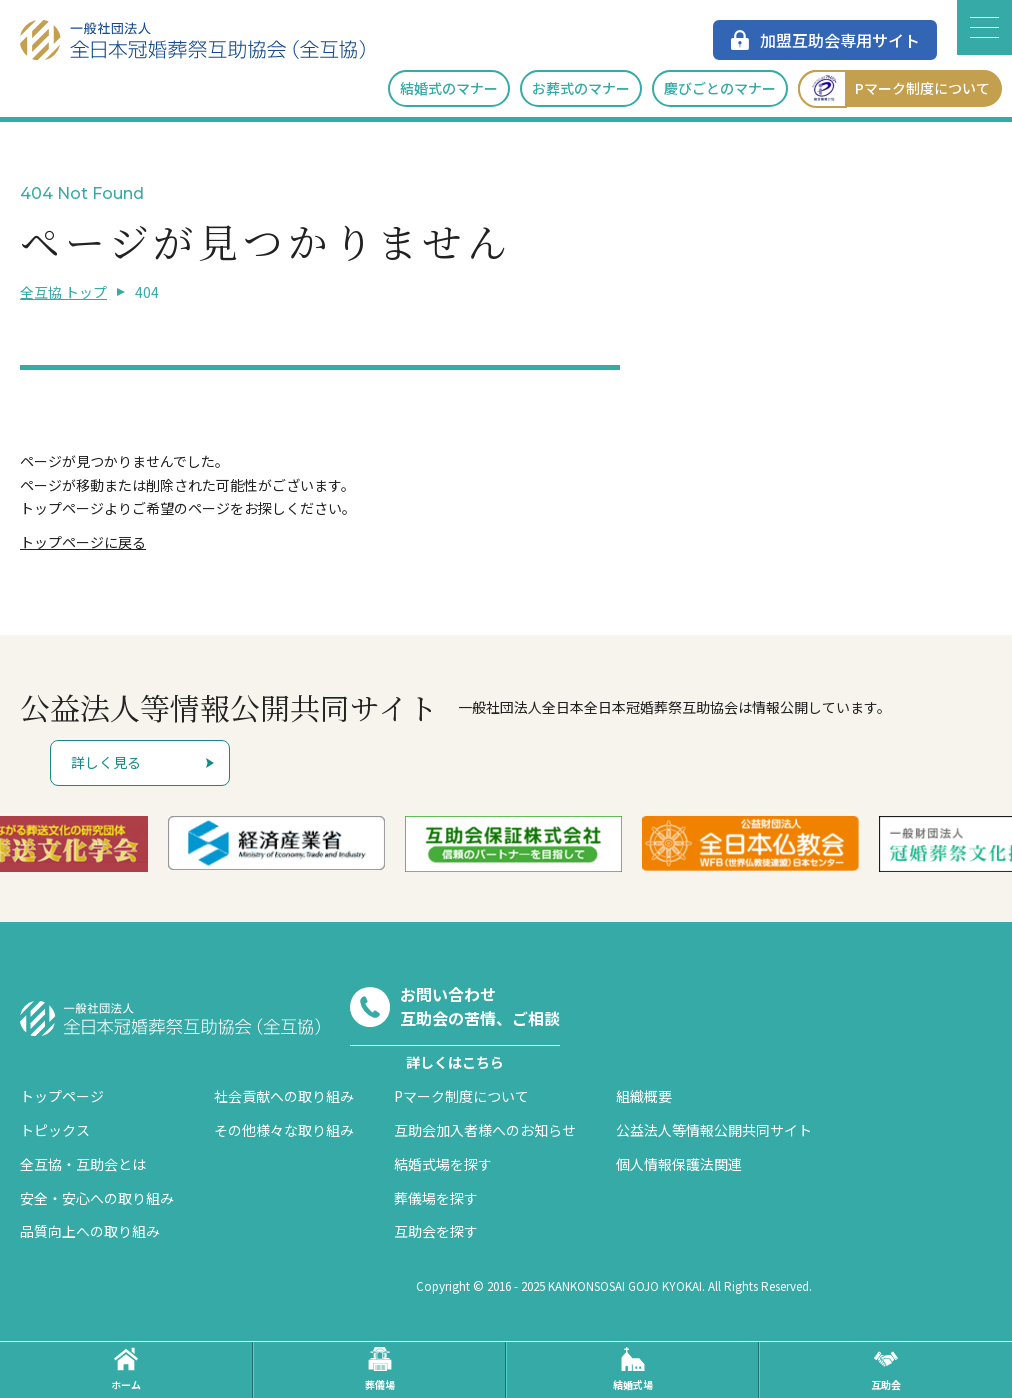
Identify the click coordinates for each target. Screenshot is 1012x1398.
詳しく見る (106, 762)
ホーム (126, 1369)
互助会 (886, 1369)
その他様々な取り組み (284, 1130)
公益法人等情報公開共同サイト (714, 1130)
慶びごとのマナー (720, 88)
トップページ (62, 1096)
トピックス (55, 1130)
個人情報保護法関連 (679, 1164)
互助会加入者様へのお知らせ (485, 1130)
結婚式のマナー (449, 88)
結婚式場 (633, 1369)
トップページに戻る (83, 542)
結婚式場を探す (443, 1164)
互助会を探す (436, 1231)
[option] (309, 843)
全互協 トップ (63, 292)
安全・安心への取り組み (97, 1198)
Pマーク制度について (894, 88)
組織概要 (644, 1096)
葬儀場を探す (436, 1198)
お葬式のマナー (581, 88)
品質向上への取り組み (90, 1231)
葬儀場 (380, 1369)
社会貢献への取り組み (284, 1096)
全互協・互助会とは (83, 1164)
